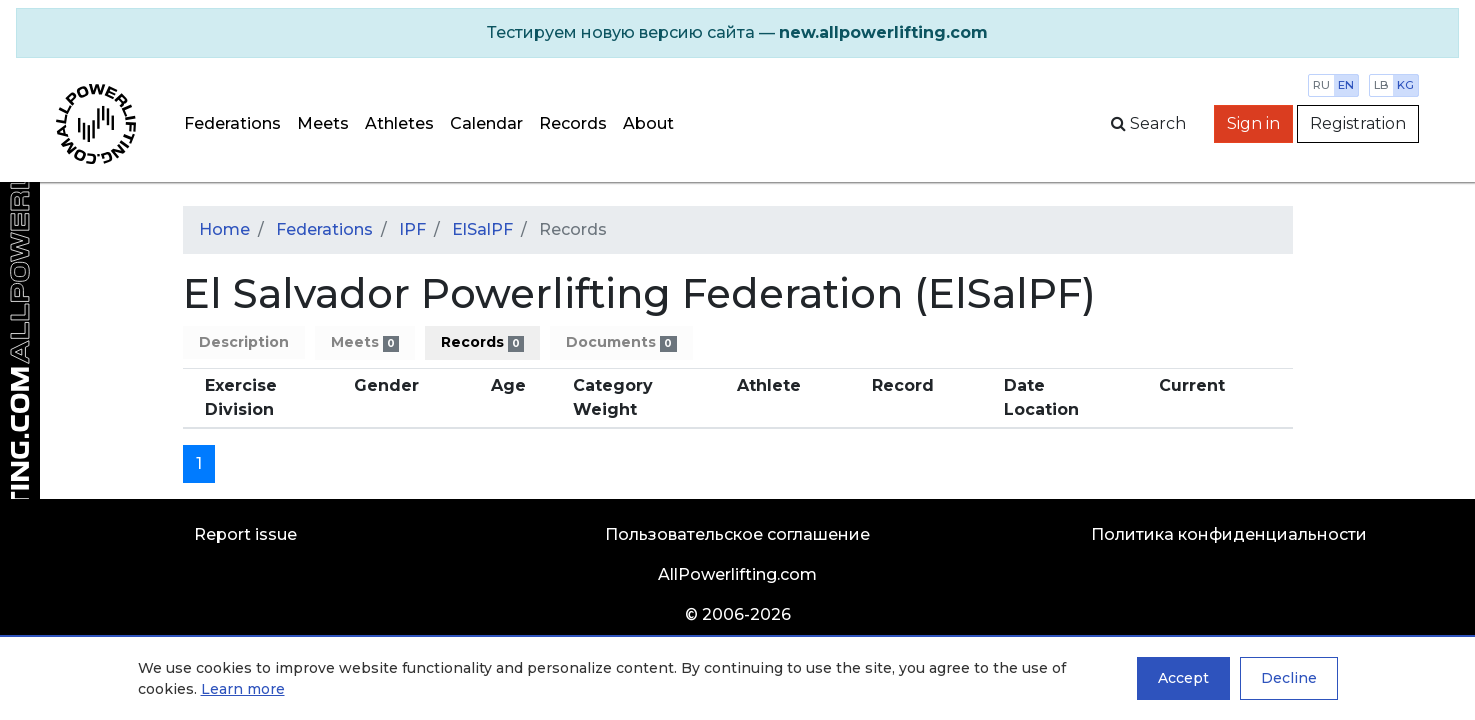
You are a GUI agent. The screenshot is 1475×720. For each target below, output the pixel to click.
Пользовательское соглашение (737, 534)
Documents (621, 342)
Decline (1289, 678)
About (648, 123)
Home (224, 229)
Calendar (486, 123)
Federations (232, 123)
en (1346, 85)
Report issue (245, 534)
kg (1405, 85)
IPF (412, 229)
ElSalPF (482, 229)
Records (573, 123)
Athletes (399, 123)
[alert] (737, 33)
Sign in (1253, 123)
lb (1381, 85)
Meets (323, 123)
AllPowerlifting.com (737, 574)
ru (1321, 85)
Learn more (243, 689)
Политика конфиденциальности (1229, 534)
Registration (1358, 123)
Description (244, 342)
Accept (1183, 678)
